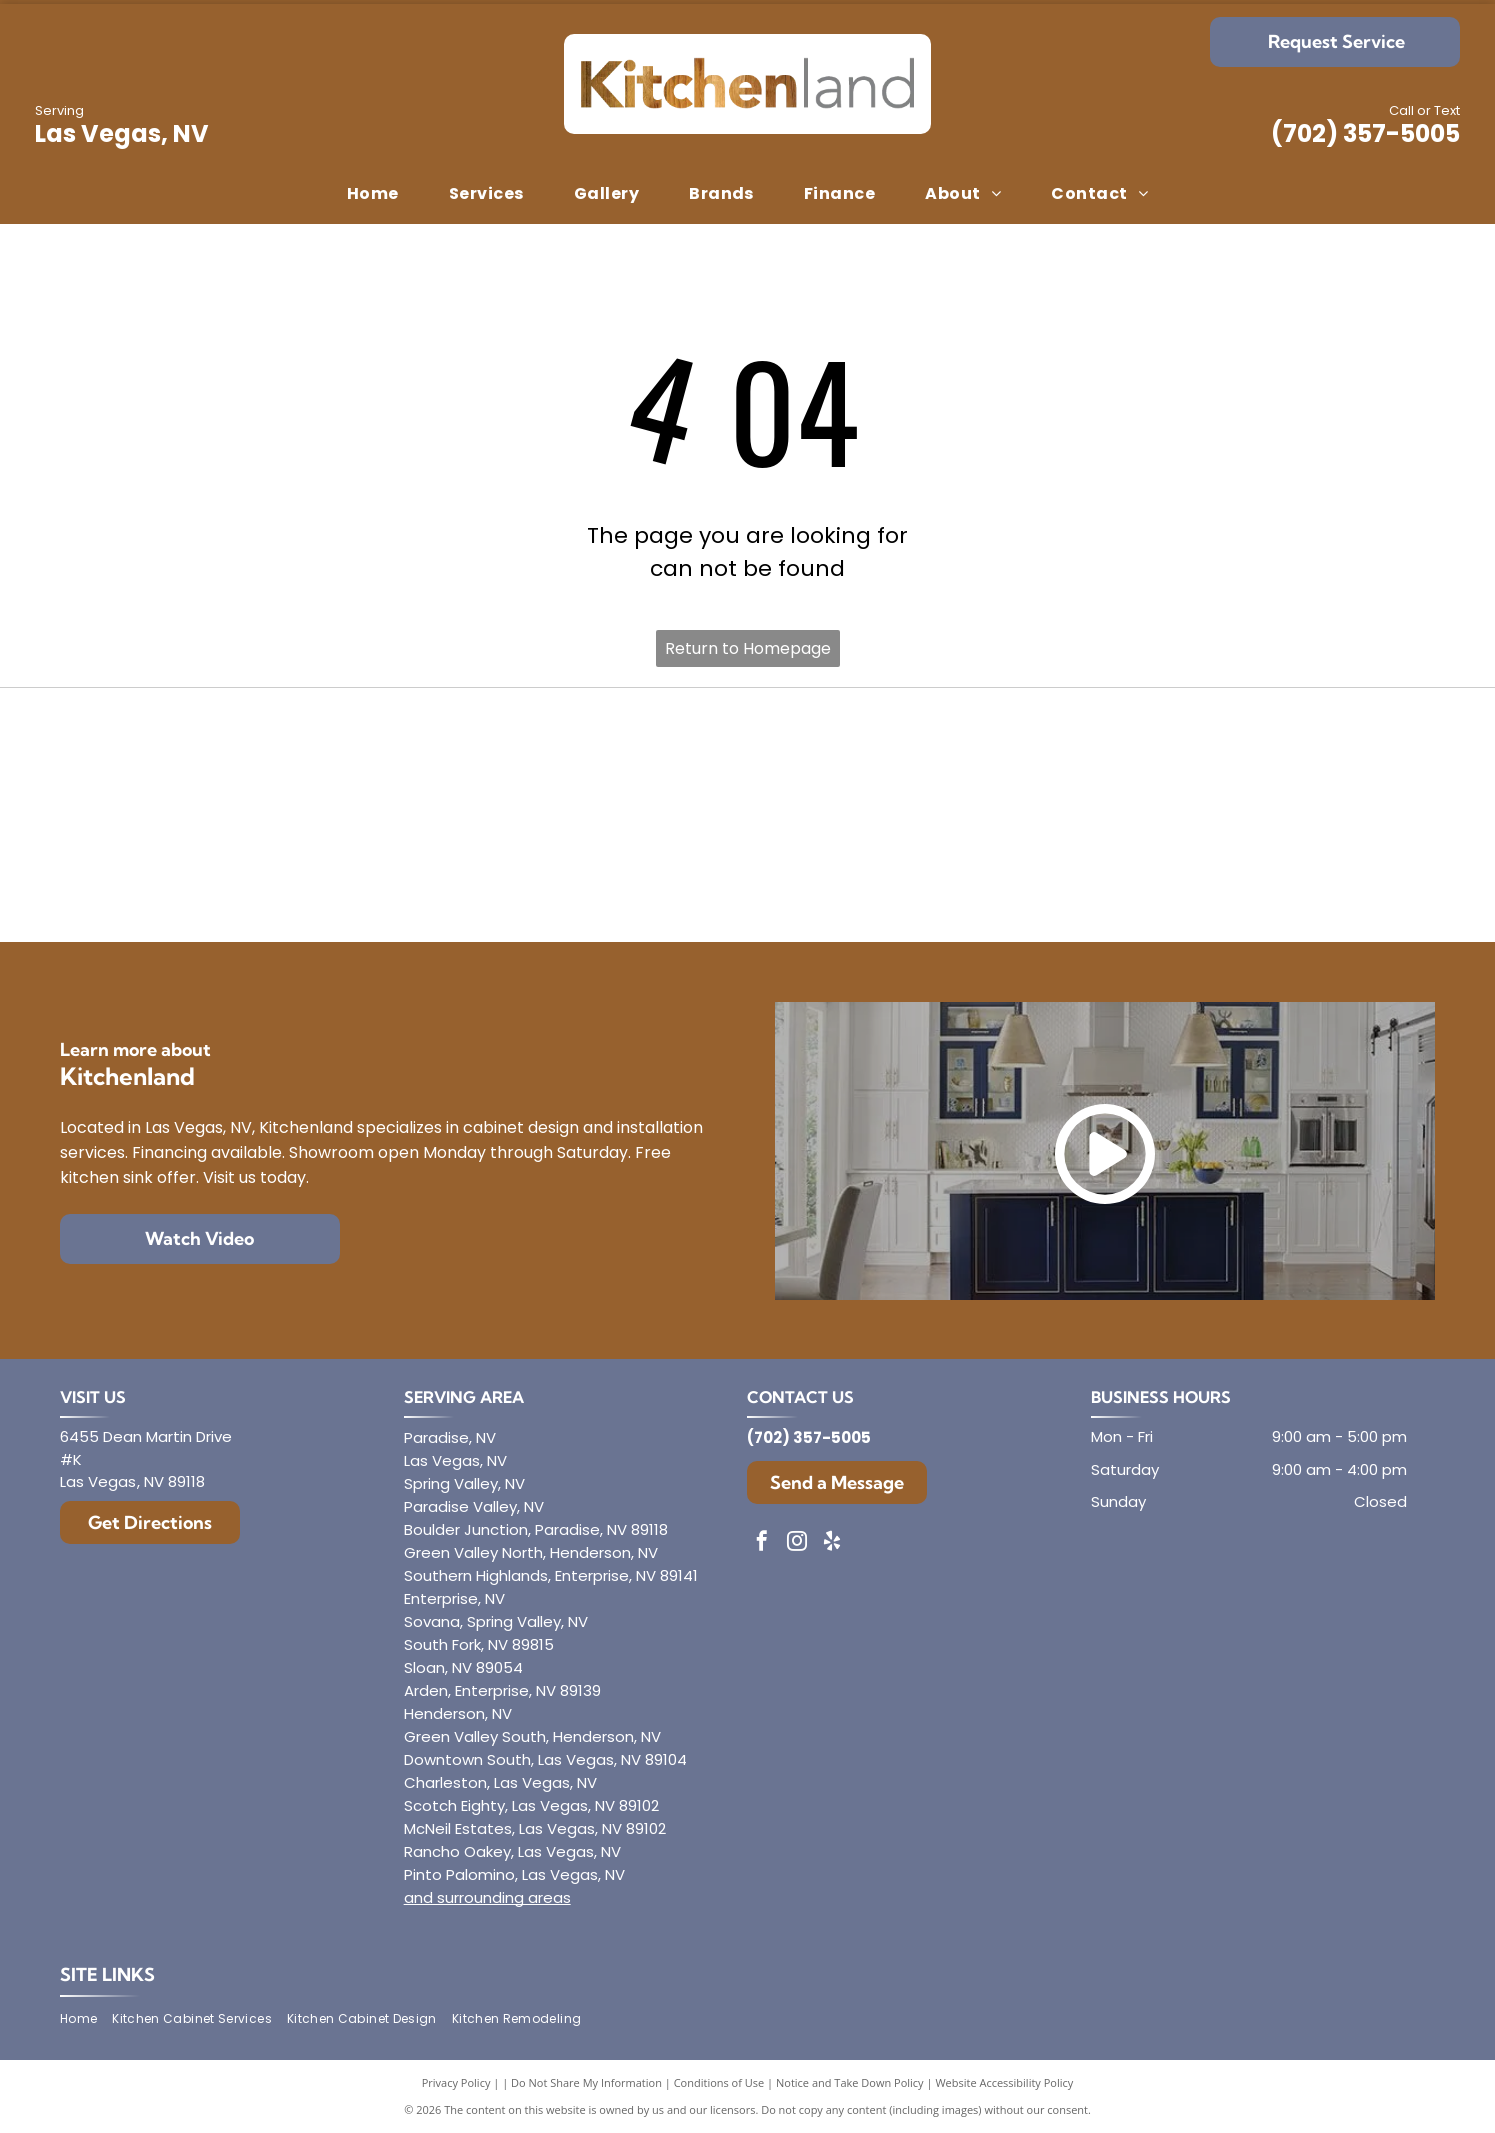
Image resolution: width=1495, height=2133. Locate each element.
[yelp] (832, 1543)
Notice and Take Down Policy (850, 2082)
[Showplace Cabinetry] (1202, 868)
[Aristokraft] (292, 868)
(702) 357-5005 (1365, 133)
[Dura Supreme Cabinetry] (747, 868)
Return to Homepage (748, 648)
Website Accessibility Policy (1004, 2082)
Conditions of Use (719, 2082)
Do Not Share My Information (586, 2082)
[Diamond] (292, 761)
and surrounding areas (487, 1897)
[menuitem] (373, 194)
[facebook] (762, 1543)
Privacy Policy (456, 2082)
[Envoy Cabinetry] (747, 761)
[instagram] (797, 1543)
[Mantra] (1202, 761)
